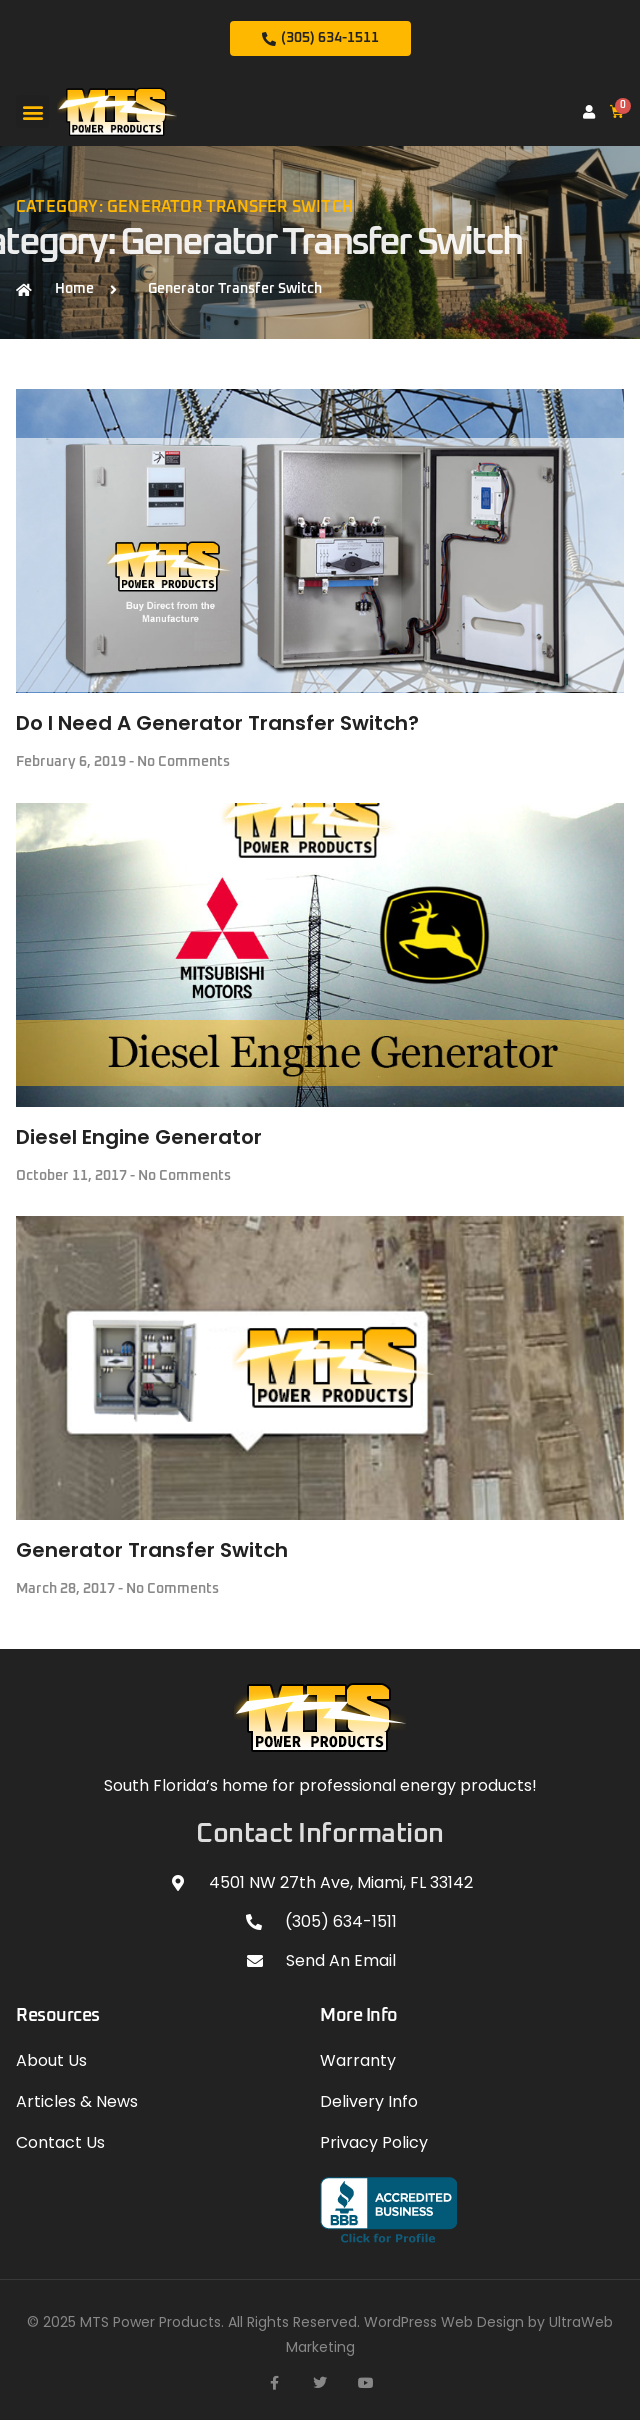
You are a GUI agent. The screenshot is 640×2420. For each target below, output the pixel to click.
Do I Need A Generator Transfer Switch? (217, 723)
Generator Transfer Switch (152, 1550)
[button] (32, 111)
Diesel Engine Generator (139, 1137)
